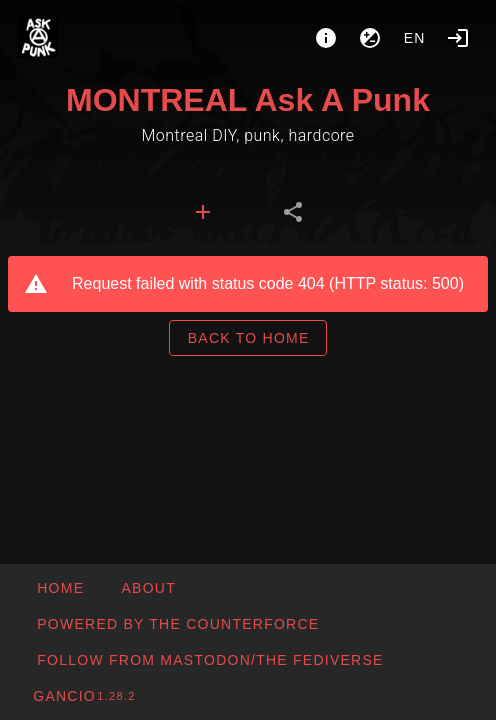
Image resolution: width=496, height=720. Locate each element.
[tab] (203, 212)
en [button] (415, 38)
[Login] (458, 38)
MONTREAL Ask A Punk (248, 100)
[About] (326, 38)
